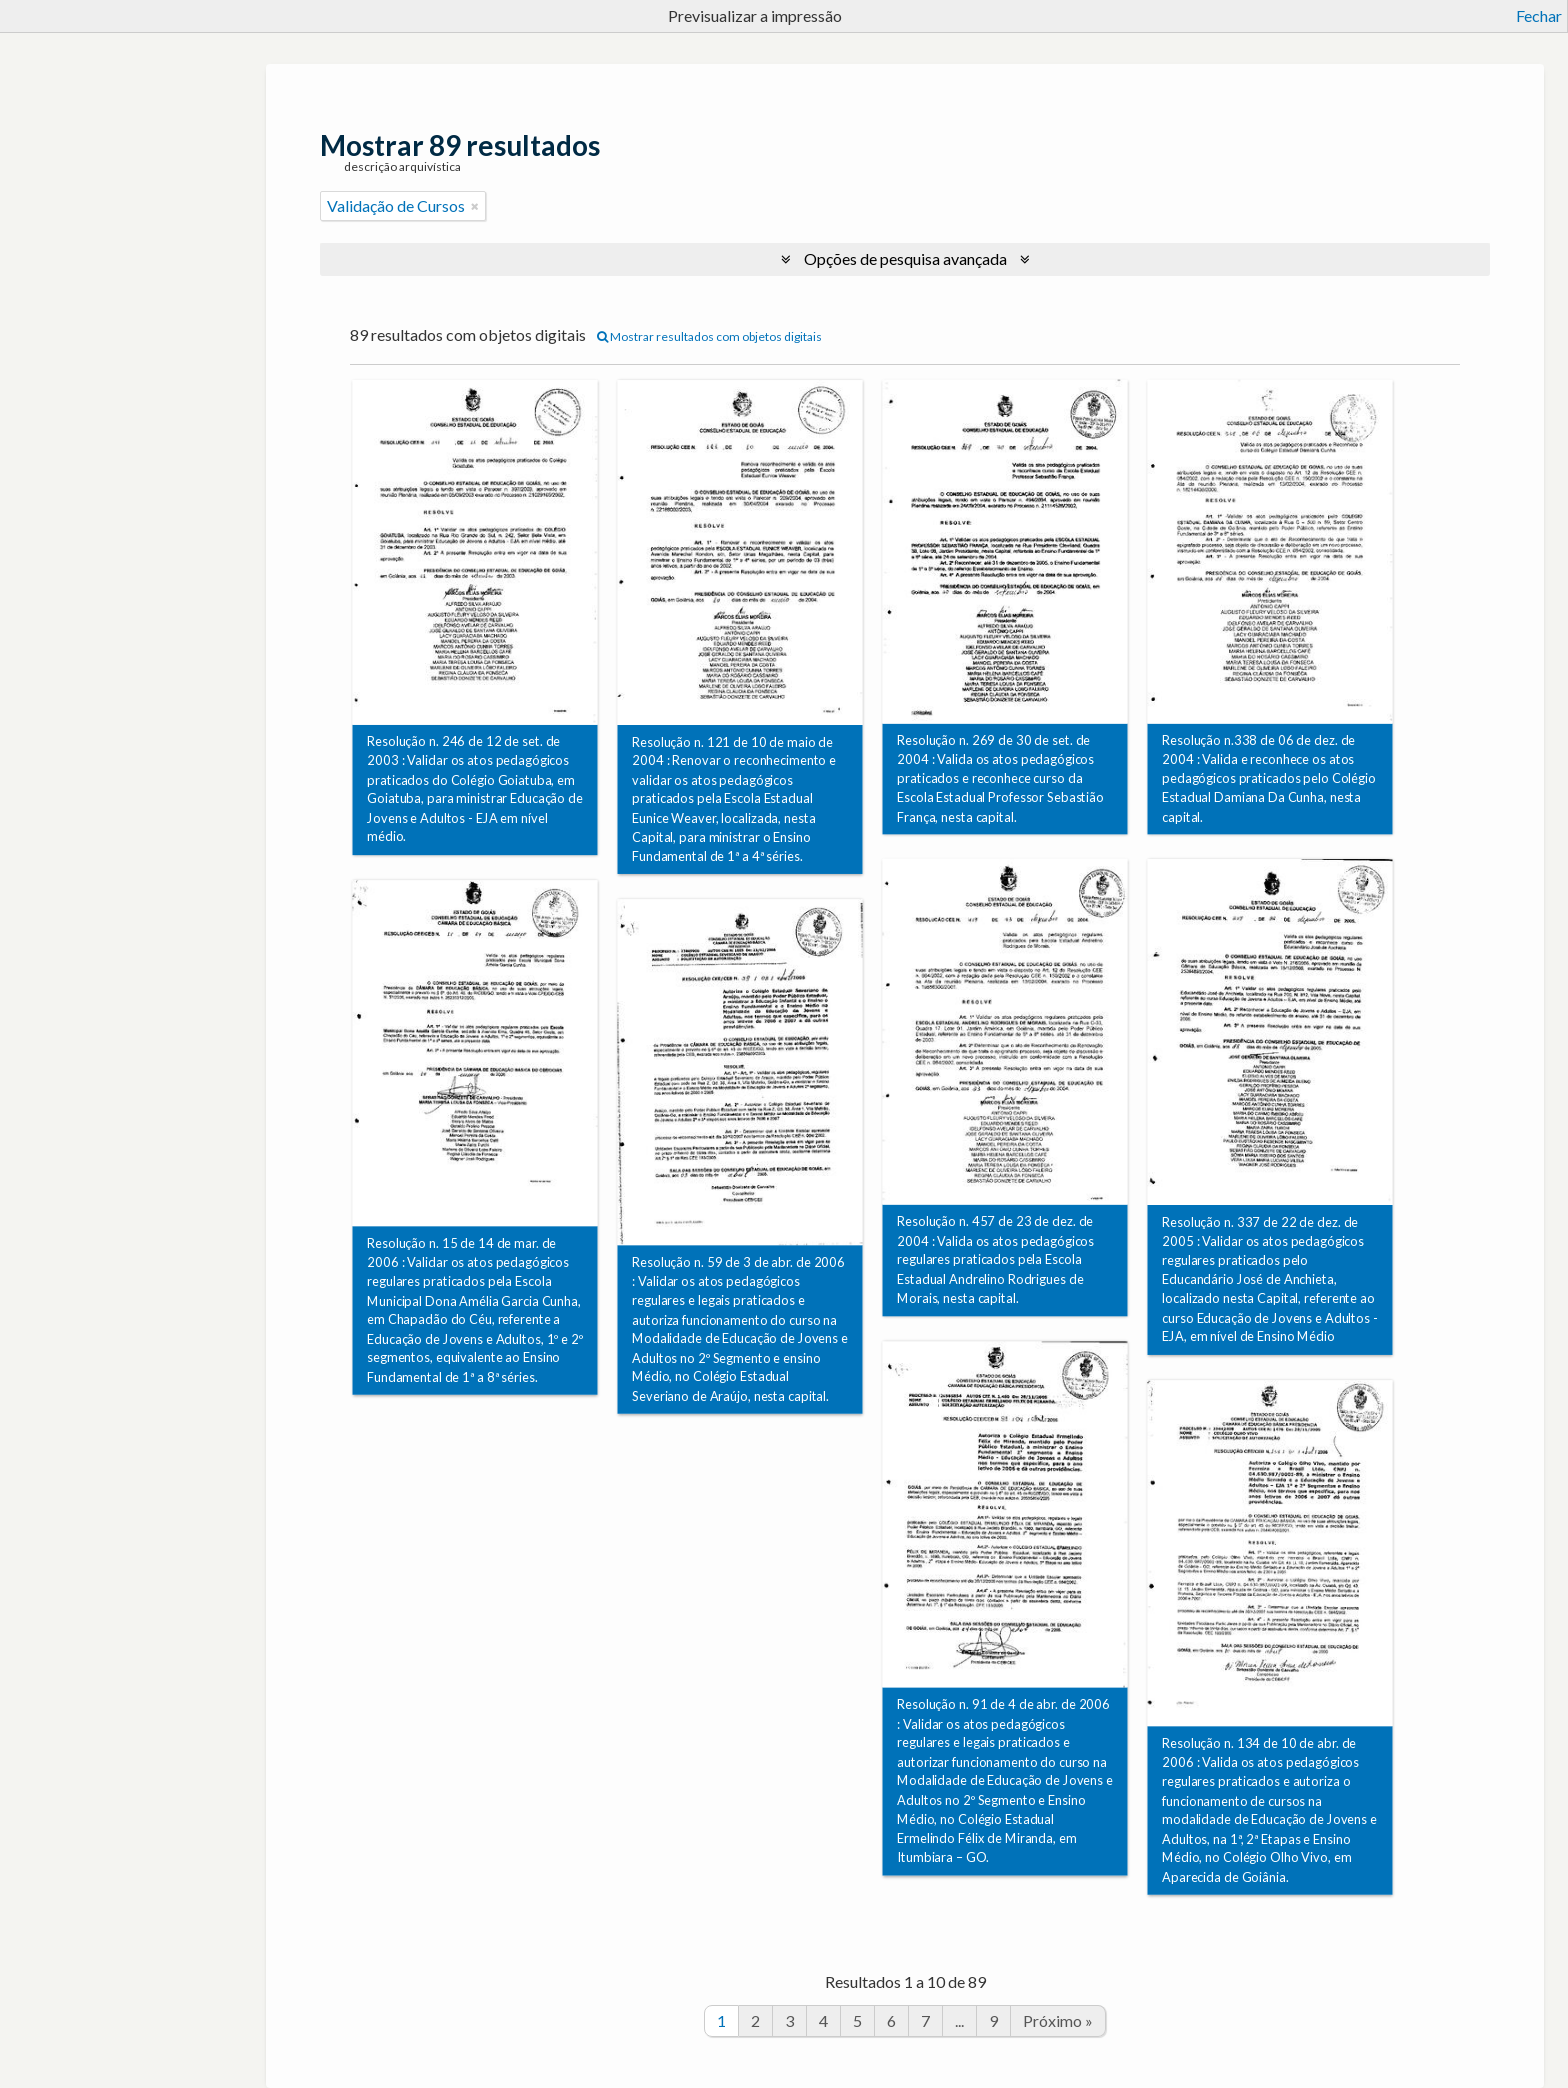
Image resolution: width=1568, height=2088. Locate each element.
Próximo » (1058, 2020)
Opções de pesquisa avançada (905, 258)
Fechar (1539, 15)
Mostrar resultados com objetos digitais (709, 336)
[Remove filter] (475, 206)
